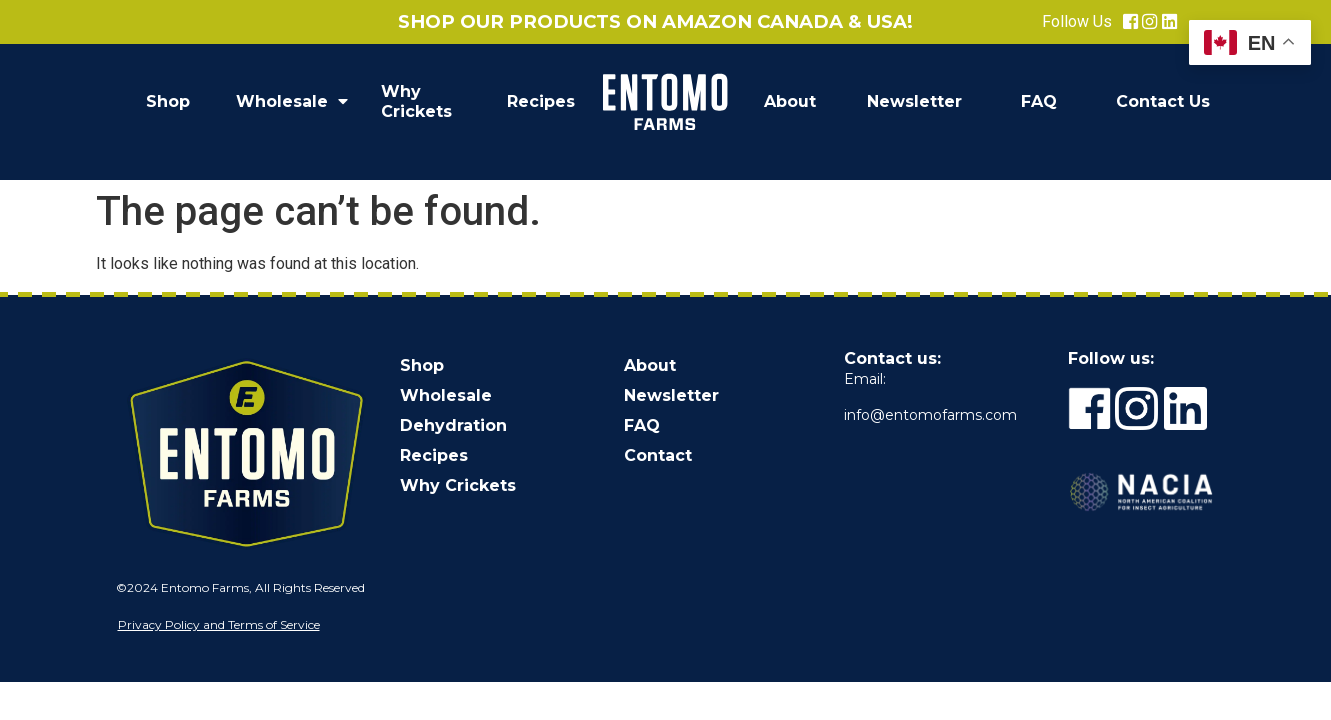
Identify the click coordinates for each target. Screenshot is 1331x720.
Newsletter (914, 101)
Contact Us (1163, 101)
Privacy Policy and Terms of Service (219, 624)
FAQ (1039, 101)
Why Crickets (416, 101)
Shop (168, 101)
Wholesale (292, 102)
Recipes (541, 101)
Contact (658, 455)
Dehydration (453, 425)
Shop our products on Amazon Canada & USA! (655, 21)
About (790, 101)
